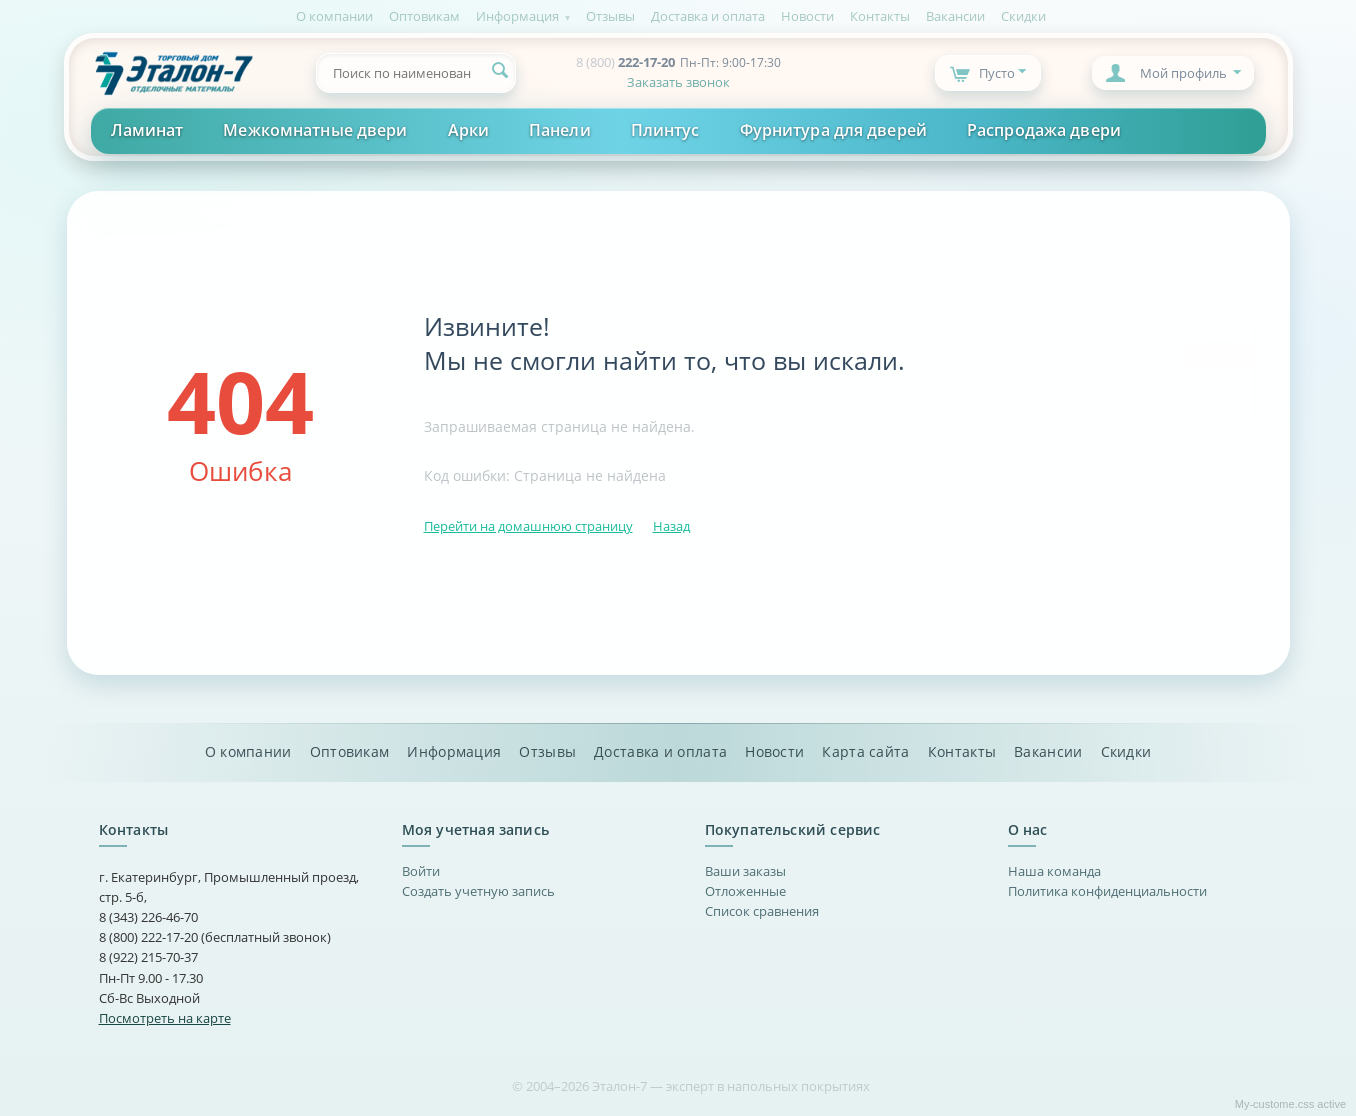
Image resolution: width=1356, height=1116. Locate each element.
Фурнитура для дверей (833, 130)
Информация (517, 16)
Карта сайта (865, 752)
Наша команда (1054, 871)
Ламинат (147, 130)
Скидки (1023, 16)
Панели (560, 130)
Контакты (880, 16)
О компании (334, 16)
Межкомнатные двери (315, 130)
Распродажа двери (1044, 130)
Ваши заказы (745, 871)
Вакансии (955, 16)
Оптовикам (424, 16)
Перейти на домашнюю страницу (528, 526)
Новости (807, 16)
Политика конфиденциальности (1107, 891)
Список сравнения (762, 911)
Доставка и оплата (708, 16)
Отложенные (745, 891)
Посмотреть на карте (165, 1018)
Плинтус (665, 130)
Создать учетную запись (478, 891)
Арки (468, 130)
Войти (421, 871)
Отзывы (610, 16)
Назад (671, 526)
